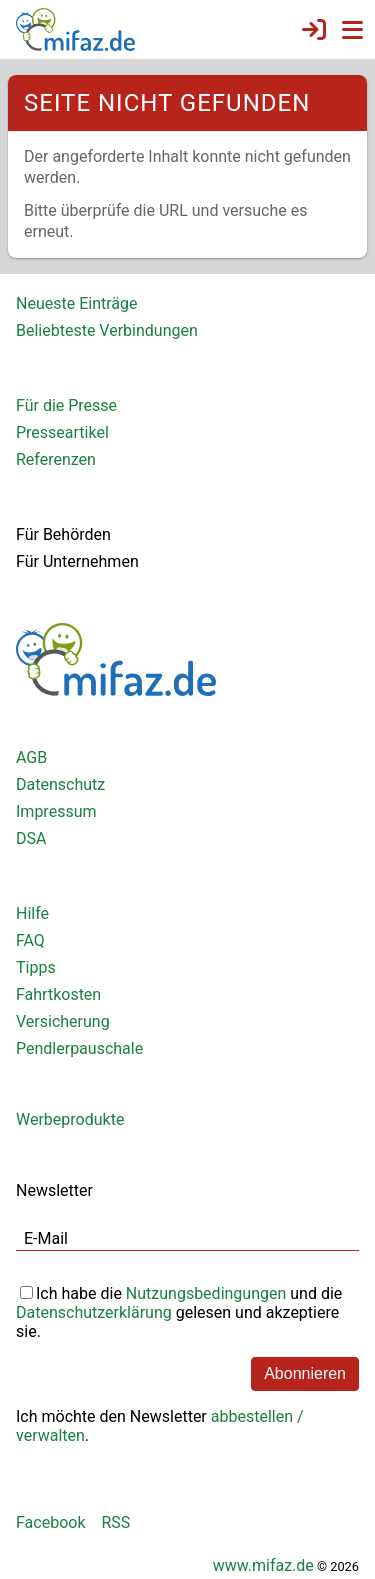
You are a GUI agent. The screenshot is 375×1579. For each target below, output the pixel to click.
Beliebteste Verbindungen (107, 330)
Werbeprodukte (70, 1119)
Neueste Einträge (76, 303)
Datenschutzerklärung (94, 1312)
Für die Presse (66, 405)
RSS (115, 1522)
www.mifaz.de (263, 1565)
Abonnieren (305, 1373)
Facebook (50, 1522)
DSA (31, 838)
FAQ (30, 940)
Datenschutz (60, 784)
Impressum (56, 811)
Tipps (36, 967)
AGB (31, 757)
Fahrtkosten (58, 994)
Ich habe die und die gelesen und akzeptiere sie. (179, 1310)
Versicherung (63, 1021)
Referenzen (56, 459)
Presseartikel (62, 432)
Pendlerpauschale (79, 1048)
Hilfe (32, 913)
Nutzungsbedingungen (206, 1293)
